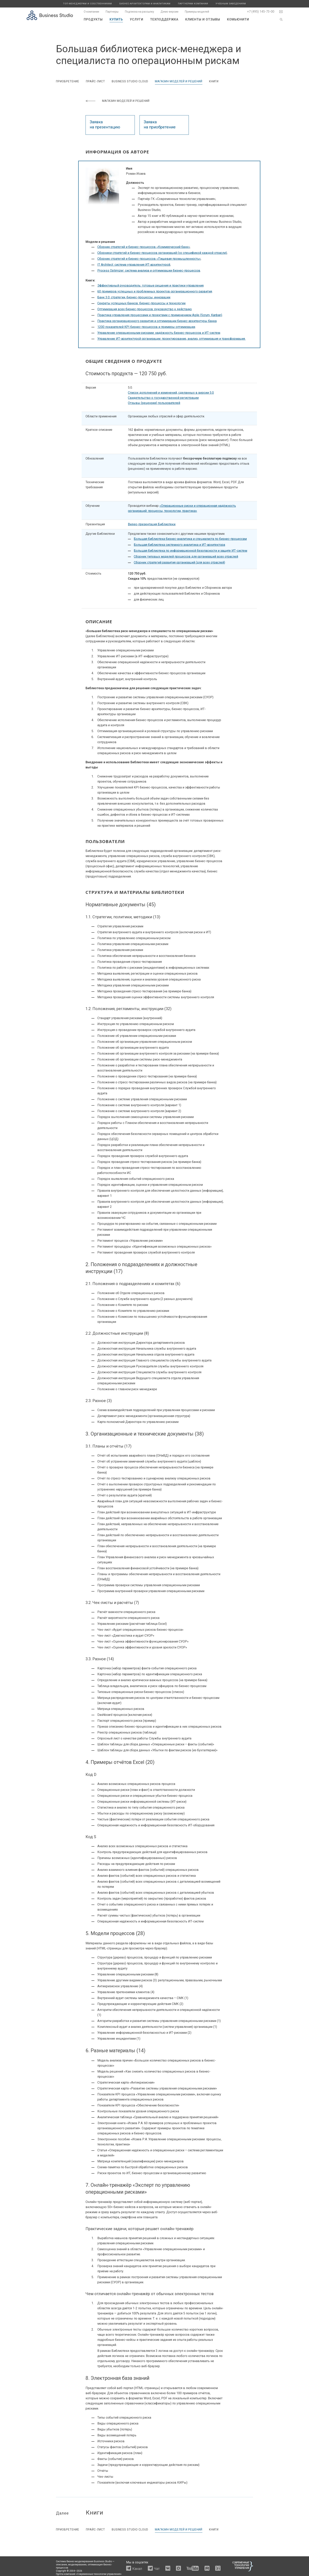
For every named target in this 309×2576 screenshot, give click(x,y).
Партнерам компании (193, 3)
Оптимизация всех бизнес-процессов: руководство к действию (144, 309)
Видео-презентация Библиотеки (151, 524)
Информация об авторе (26, 100)
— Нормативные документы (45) (29, 155)
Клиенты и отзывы (202, 19)
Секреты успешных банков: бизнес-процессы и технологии (141, 303)
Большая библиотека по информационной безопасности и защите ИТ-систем (190, 551)
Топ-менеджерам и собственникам (87, 3)
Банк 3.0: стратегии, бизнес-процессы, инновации (133, 297)
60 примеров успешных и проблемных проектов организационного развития (154, 291)
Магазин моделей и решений (178, 81)
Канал (137, 2569)
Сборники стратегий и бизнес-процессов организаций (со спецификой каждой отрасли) (162, 253)
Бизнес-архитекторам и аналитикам (144, 3)
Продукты (93, 19)
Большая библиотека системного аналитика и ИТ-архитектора (179, 545)
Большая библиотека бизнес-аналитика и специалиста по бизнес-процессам (190, 539)
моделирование (77, 2564)
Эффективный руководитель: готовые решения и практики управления (150, 285)
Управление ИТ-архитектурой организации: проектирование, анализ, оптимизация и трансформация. (171, 339)
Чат (157, 2569)
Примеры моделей (197, 11)
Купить (116, 19)
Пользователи (20, 129)
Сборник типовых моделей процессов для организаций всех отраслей (186, 556)
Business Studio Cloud (130, 81)
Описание (16, 120)
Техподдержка (164, 19)
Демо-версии (169, 11)
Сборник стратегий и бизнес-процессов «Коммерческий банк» (143, 247)
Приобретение (67, 81)
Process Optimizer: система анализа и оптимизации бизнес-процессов (148, 270)
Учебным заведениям (231, 3)
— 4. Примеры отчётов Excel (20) (29, 208)
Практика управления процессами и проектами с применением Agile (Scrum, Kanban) (159, 315)
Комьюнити (238, 19)
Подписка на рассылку (139, 11)
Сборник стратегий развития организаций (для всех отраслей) (179, 562)
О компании (91, 11)
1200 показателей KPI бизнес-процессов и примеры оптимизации (146, 327)
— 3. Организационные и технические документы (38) (27, 193)
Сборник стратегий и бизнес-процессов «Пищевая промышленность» (149, 259)
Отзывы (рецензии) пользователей (154, 403)
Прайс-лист (95, 81)
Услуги (136, 19)
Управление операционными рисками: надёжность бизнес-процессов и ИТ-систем (158, 333)
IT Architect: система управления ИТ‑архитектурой (133, 265)
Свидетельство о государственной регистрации (163, 398)
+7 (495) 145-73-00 (260, 11)
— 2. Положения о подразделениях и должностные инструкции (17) (29, 173)
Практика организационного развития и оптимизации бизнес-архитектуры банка (157, 321)
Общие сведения (21, 110)
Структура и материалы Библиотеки (26, 141)
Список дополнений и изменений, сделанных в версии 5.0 (171, 393)
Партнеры (112, 11)
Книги (214, 81)
